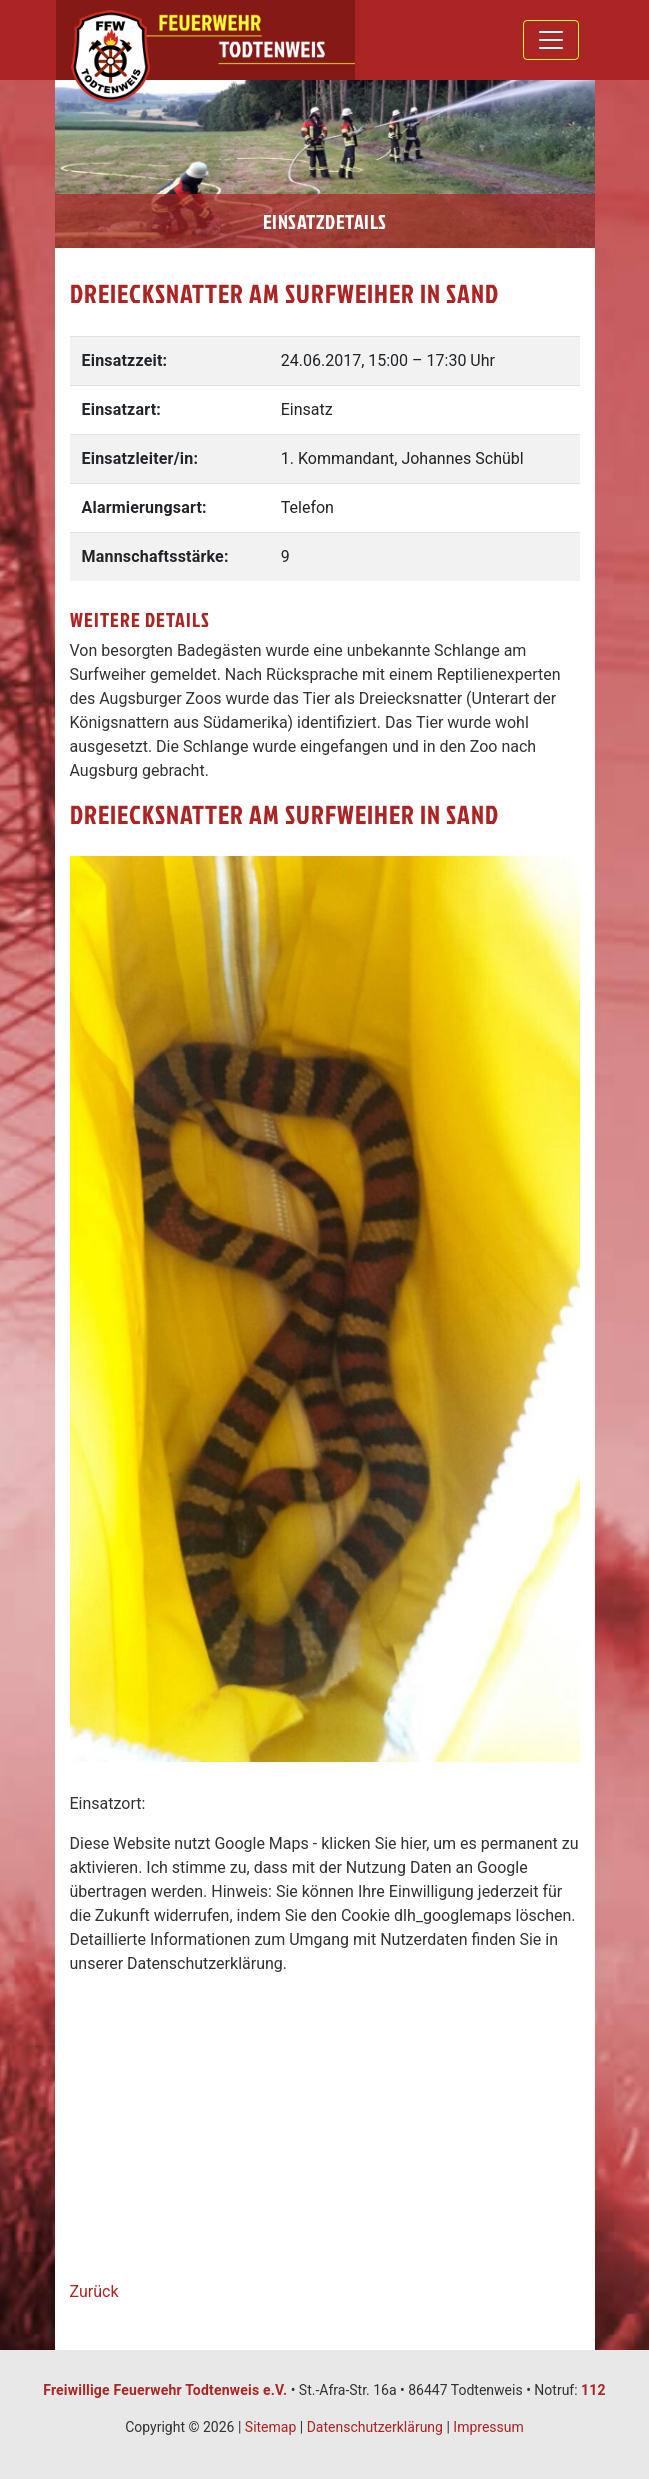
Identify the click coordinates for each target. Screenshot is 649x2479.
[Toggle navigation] (551, 40)
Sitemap (270, 2427)
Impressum (488, 2427)
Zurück (94, 2291)
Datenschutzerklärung (375, 2427)
